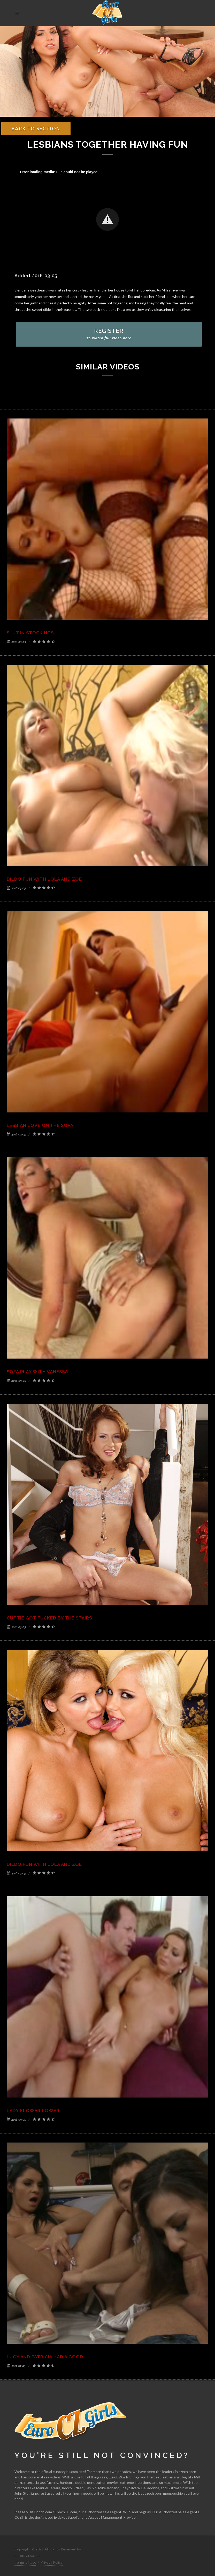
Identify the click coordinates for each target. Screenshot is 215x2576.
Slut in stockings (30, 632)
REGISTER (109, 333)
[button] (107, 219)
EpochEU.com (66, 2512)
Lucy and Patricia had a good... (47, 2356)
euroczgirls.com (65, 2471)
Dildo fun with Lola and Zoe (44, 879)
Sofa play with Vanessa (37, 1371)
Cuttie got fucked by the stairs (49, 1618)
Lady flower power (33, 2110)
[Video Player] (107, 220)
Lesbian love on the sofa (40, 1125)
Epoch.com (43, 2512)
